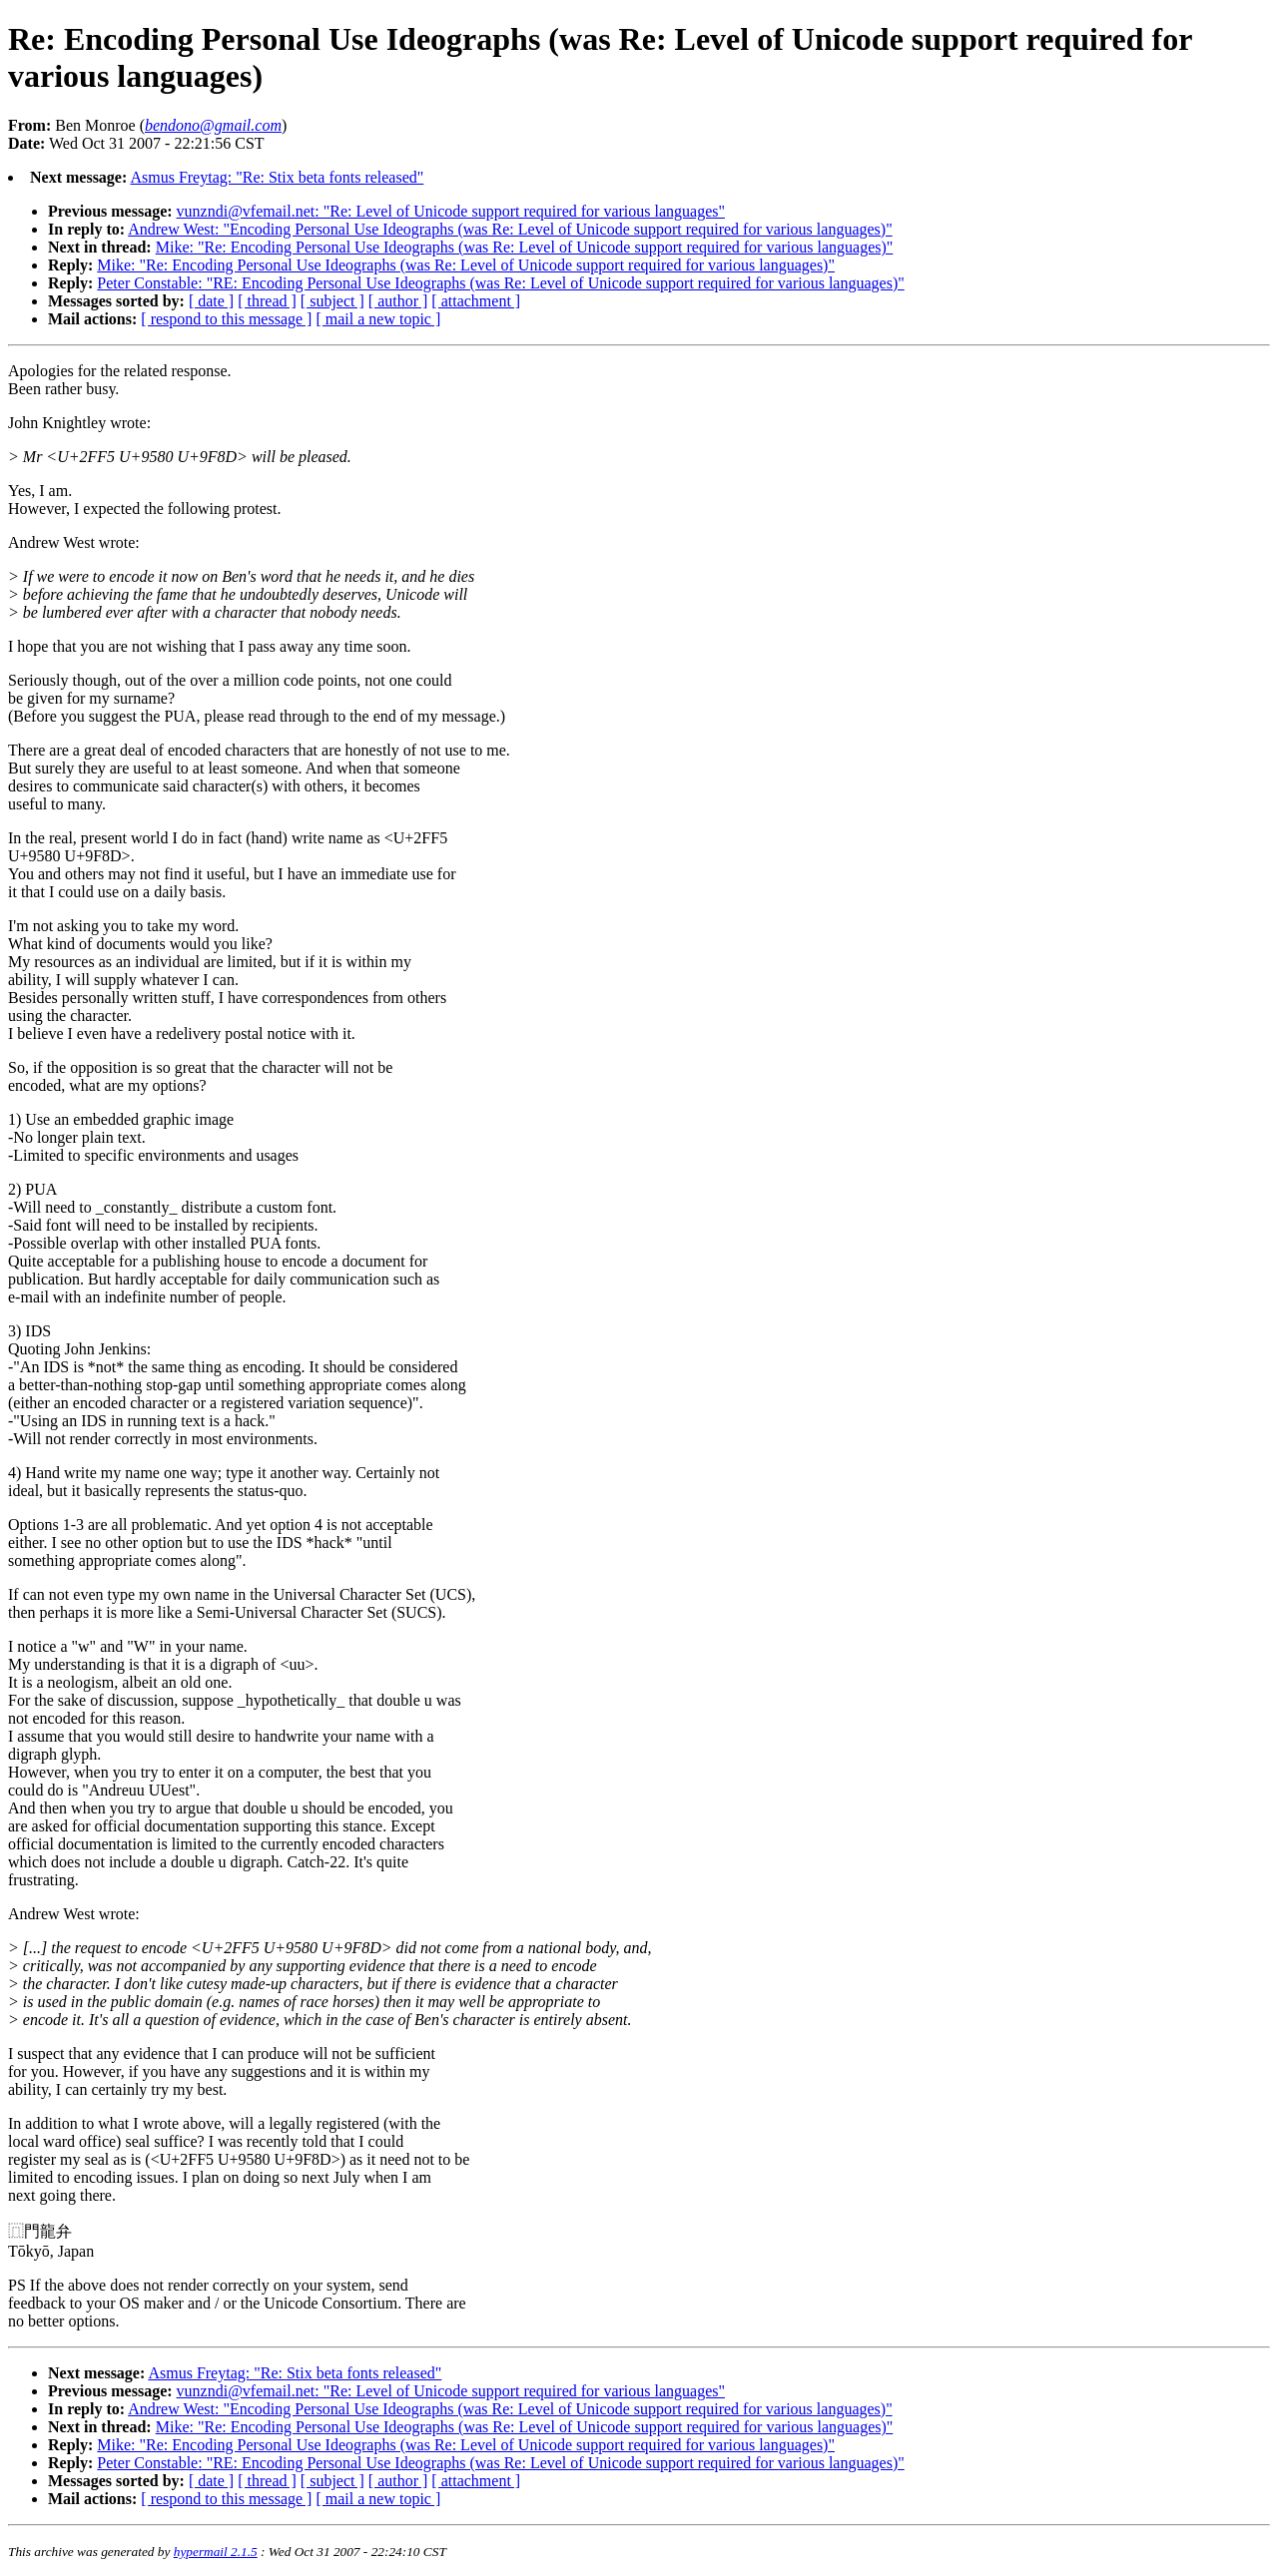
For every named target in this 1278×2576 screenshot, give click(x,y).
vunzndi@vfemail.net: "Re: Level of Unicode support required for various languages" (451, 211)
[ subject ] (332, 300)
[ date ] (211, 300)
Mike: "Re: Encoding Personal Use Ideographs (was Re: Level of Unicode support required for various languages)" (525, 247)
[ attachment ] (475, 300)
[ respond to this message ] (226, 318)
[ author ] (398, 300)
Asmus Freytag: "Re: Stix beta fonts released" (276, 177)
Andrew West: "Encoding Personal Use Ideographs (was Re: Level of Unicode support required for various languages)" (510, 229)
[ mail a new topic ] (378, 318)
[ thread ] (267, 300)
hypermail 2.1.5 (216, 2551)
